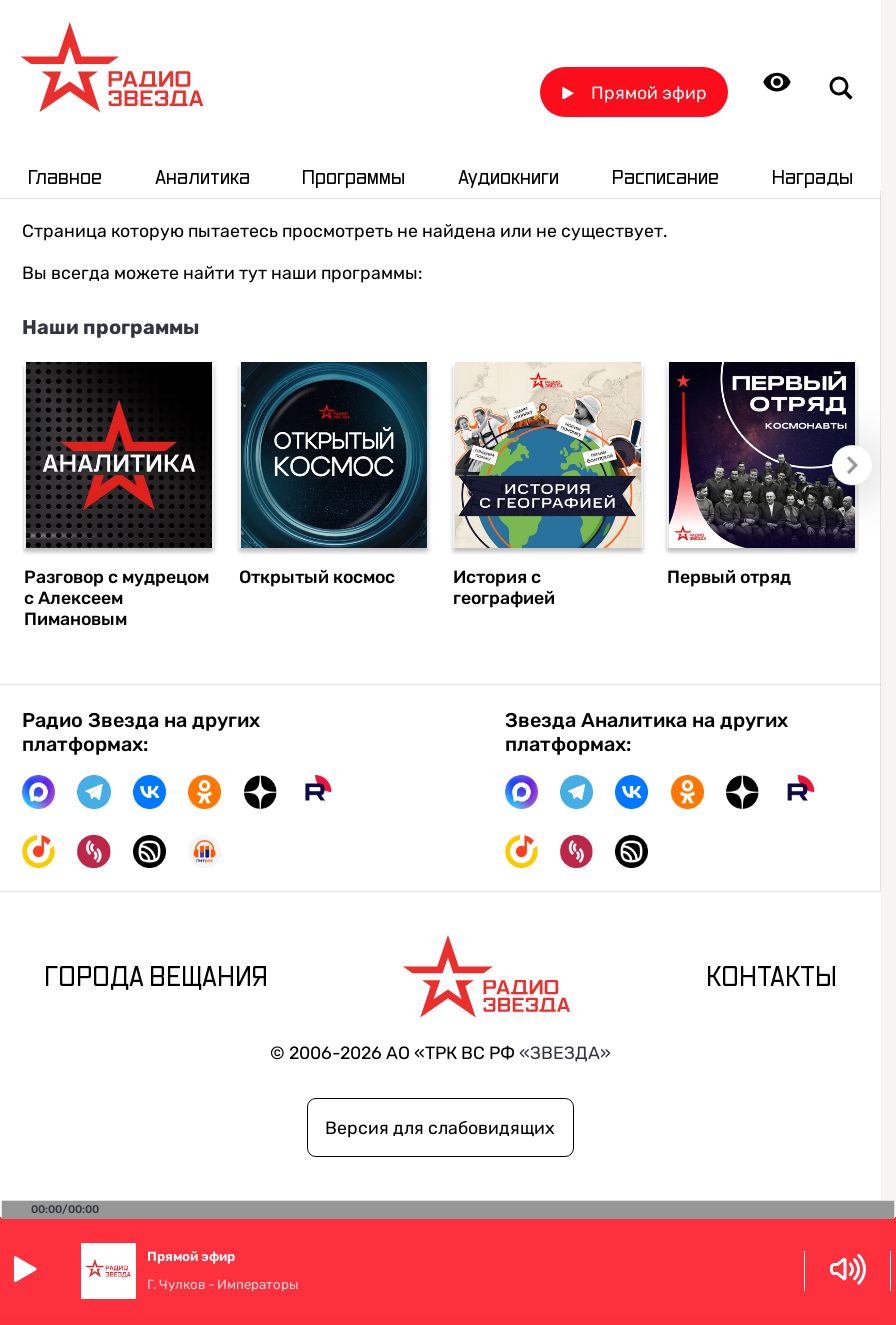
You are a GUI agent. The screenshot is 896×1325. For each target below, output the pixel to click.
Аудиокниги (508, 178)
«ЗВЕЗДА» (565, 1052)
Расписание (665, 178)
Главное (65, 178)
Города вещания (156, 978)
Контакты (771, 978)
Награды (812, 178)
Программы (353, 178)
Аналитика (202, 178)
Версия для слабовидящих (440, 1127)
